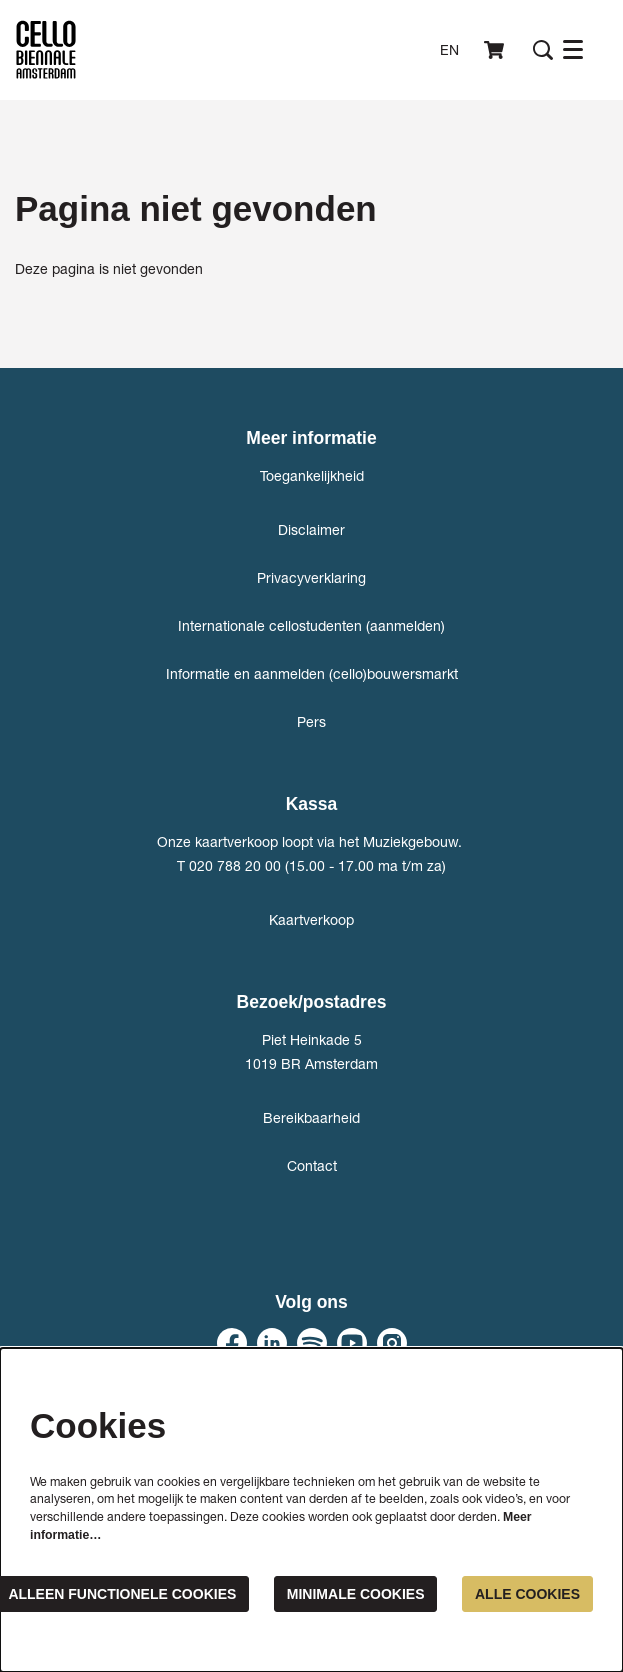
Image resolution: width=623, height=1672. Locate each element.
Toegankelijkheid (312, 475)
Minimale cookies (356, 1594)
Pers (311, 721)
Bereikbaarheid (311, 1117)
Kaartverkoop (311, 919)
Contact (312, 1165)
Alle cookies (527, 1594)
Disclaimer (311, 529)
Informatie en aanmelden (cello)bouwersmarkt (312, 673)
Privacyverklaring (311, 577)
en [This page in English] (449, 50)
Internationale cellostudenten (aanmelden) (311, 625)
